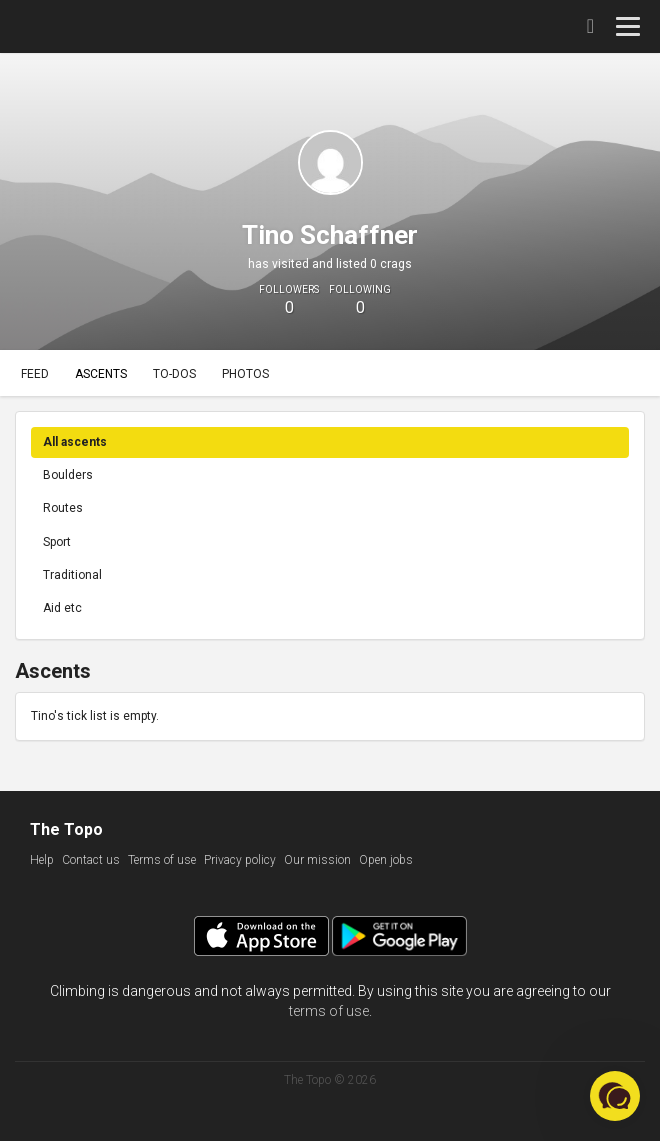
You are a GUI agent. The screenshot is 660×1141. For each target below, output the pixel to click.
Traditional (72, 575)
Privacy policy (240, 860)
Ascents (101, 374)
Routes (63, 508)
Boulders (68, 475)
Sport (57, 542)
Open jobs (386, 860)
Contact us (91, 860)
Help (42, 860)
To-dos (174, 374)
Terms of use (162, 860)
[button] (615, 1096)
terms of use (329, 1011)
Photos (245, 374)
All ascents (75, 442)
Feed (35, 374)
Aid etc (62, 608)
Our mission (317, 860)
